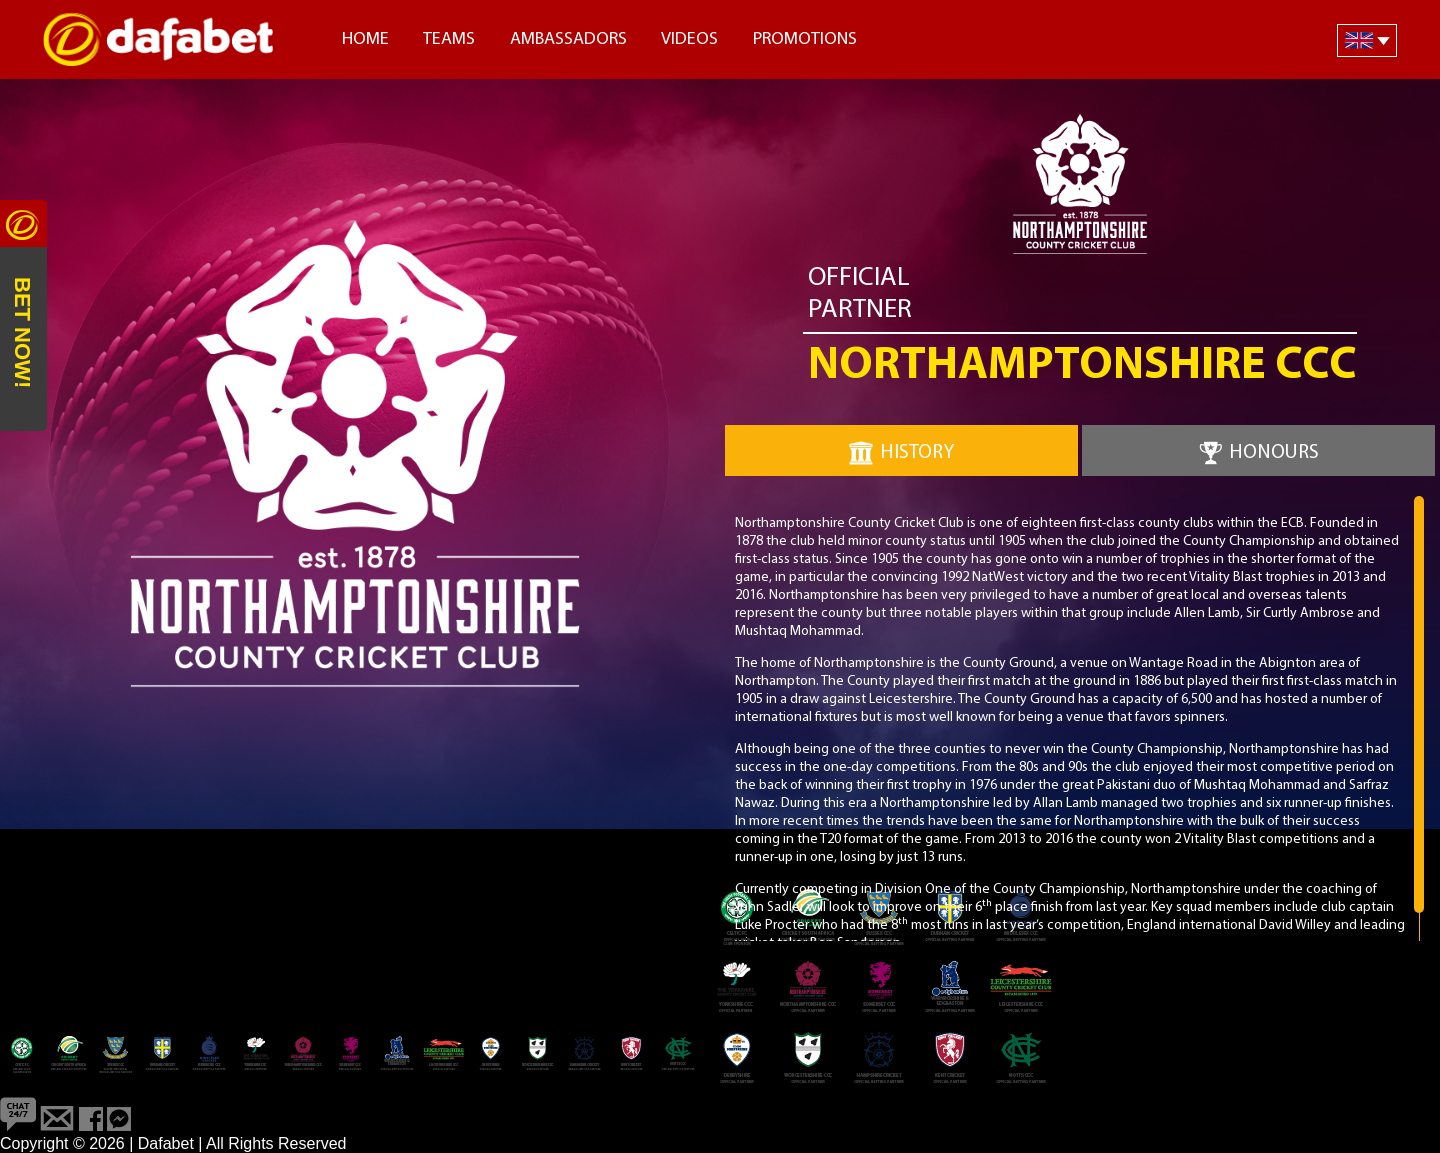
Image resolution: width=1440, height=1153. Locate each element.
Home (365, 39)
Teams (449, 39)
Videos (689, 39)
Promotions (805, 39)
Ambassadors (568, 39)
